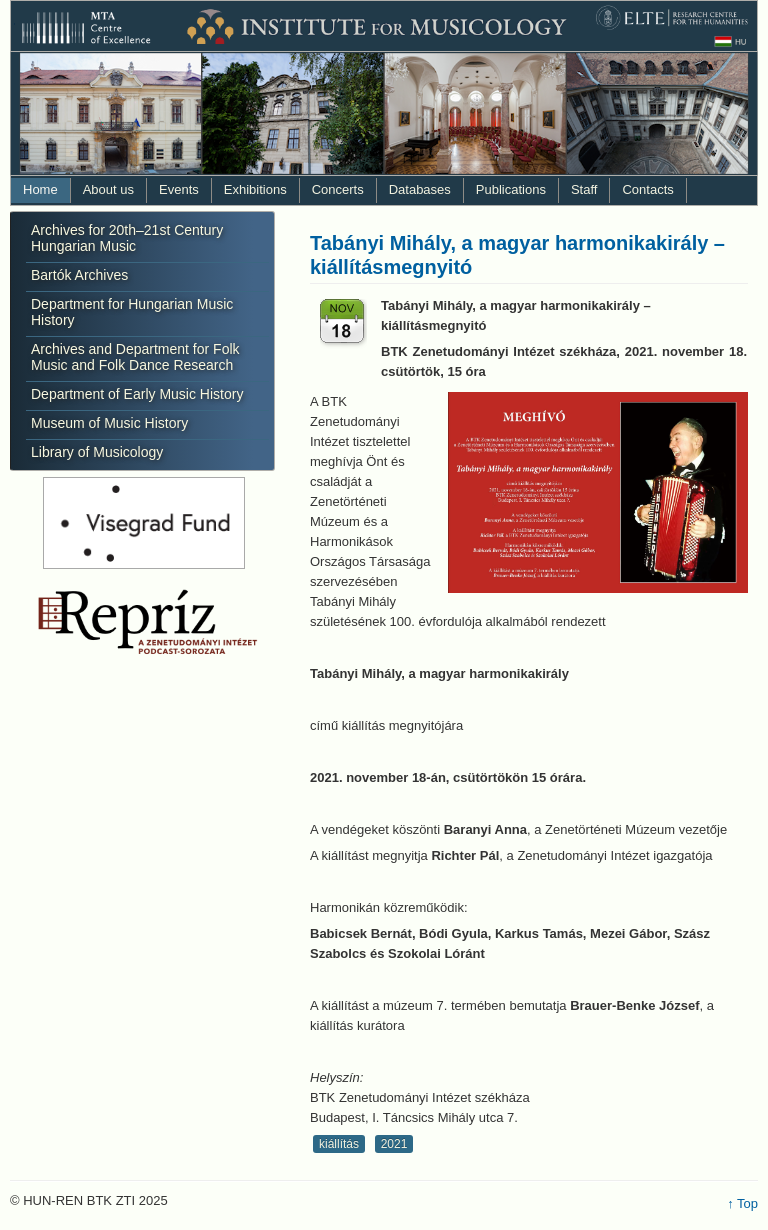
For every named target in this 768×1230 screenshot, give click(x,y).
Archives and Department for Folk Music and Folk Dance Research (135, 357)
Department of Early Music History (137, 394)
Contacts (647, 189)
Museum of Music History (109, 423)
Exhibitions (255, 189)
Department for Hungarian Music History (132, 312)
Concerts (338, 189)
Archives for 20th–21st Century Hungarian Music (127, 238)
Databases (420, 189)
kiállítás (339, 1144)
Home (40, 189)
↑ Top (742, 1203)
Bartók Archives (79, 275)
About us (108, 189)
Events (179, 189)
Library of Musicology (97, 452)
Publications (511, 189)
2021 (394, 1144)
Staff (584, 189)
